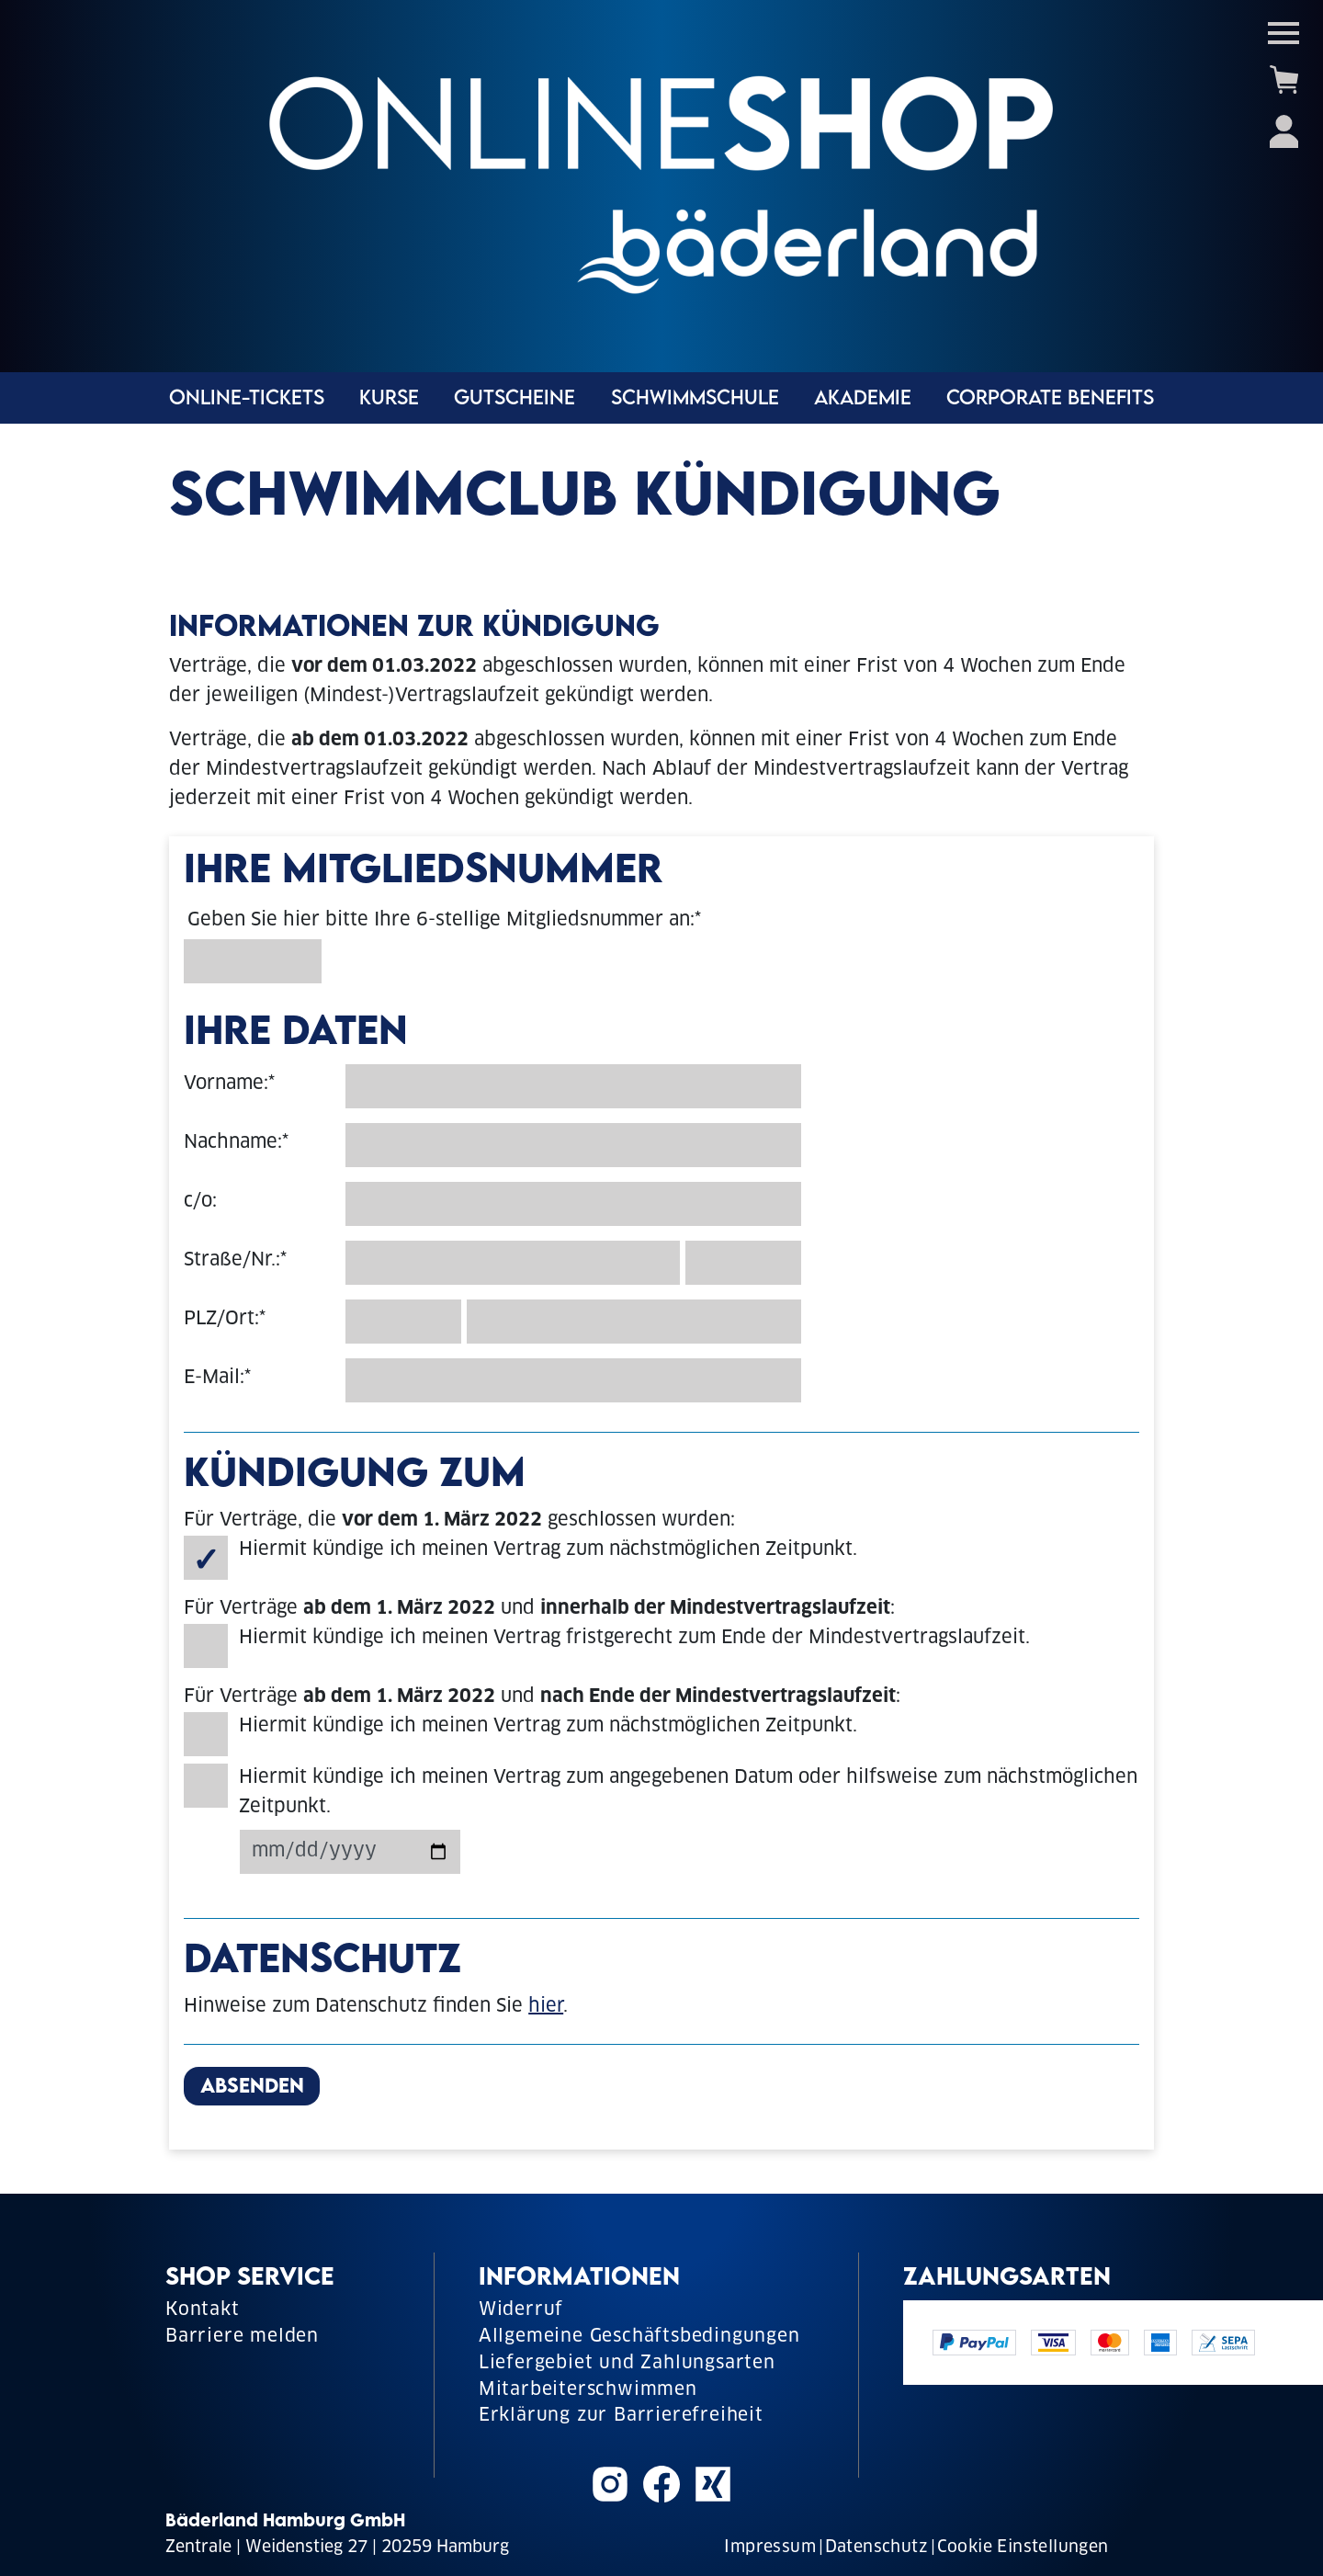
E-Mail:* (217, 1378)
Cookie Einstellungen (1023, 2548)
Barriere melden (242, 2337)
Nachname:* (236, 1143)
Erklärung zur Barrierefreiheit (621, 2416)
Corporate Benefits (1050, 400)
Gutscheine (514, 400)
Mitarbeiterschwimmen (588, 2391)
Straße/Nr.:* (235, 1261)
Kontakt (202, 2311)
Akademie (862, 400)
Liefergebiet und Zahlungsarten (627, 2364)
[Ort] (634, 1321)
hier (545, 2007)
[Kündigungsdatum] (350, 1852)
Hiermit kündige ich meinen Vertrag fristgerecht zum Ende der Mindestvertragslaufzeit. (634, 1638)
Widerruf (521, 2311)
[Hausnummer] (743, 1263)
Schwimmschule (695, 400)
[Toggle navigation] (1283, 33)
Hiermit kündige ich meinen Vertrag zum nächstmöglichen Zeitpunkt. (548, 1550)
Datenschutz (876, 2548)
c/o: (200, 1202)
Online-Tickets (246, 400)
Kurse (389, 400)
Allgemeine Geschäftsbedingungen (639, 2337)
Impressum (770, 2548)
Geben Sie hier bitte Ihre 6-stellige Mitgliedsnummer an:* (444, 921)
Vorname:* (229, 1084)
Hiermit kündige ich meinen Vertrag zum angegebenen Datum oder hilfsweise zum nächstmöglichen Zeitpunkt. (688, 1793)
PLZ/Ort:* (225, 1320)
